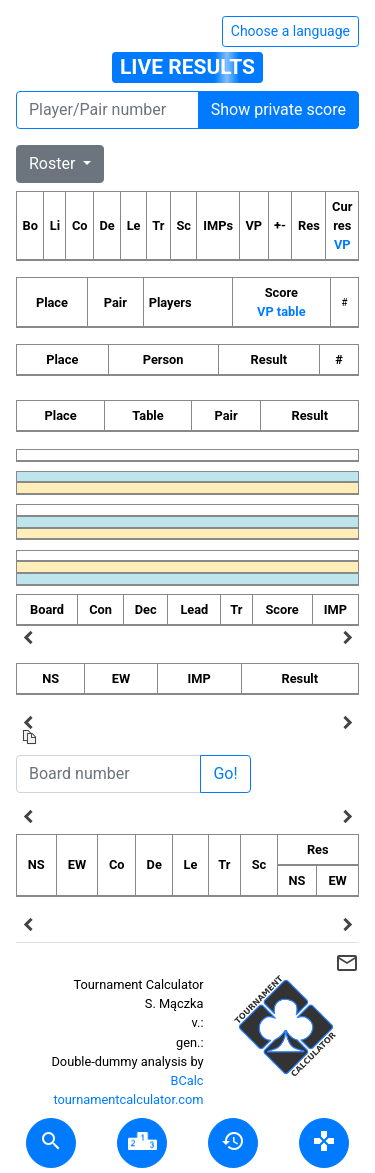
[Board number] (108, 774)
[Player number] (107, 110)
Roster (54, 163)
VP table (281, 311)
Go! (225, 773)
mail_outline (347, 963)
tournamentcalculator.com (128, 1099)
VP (342, 244)
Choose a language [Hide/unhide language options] (290, 31)
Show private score (278, 109)
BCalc (187, 1080)
